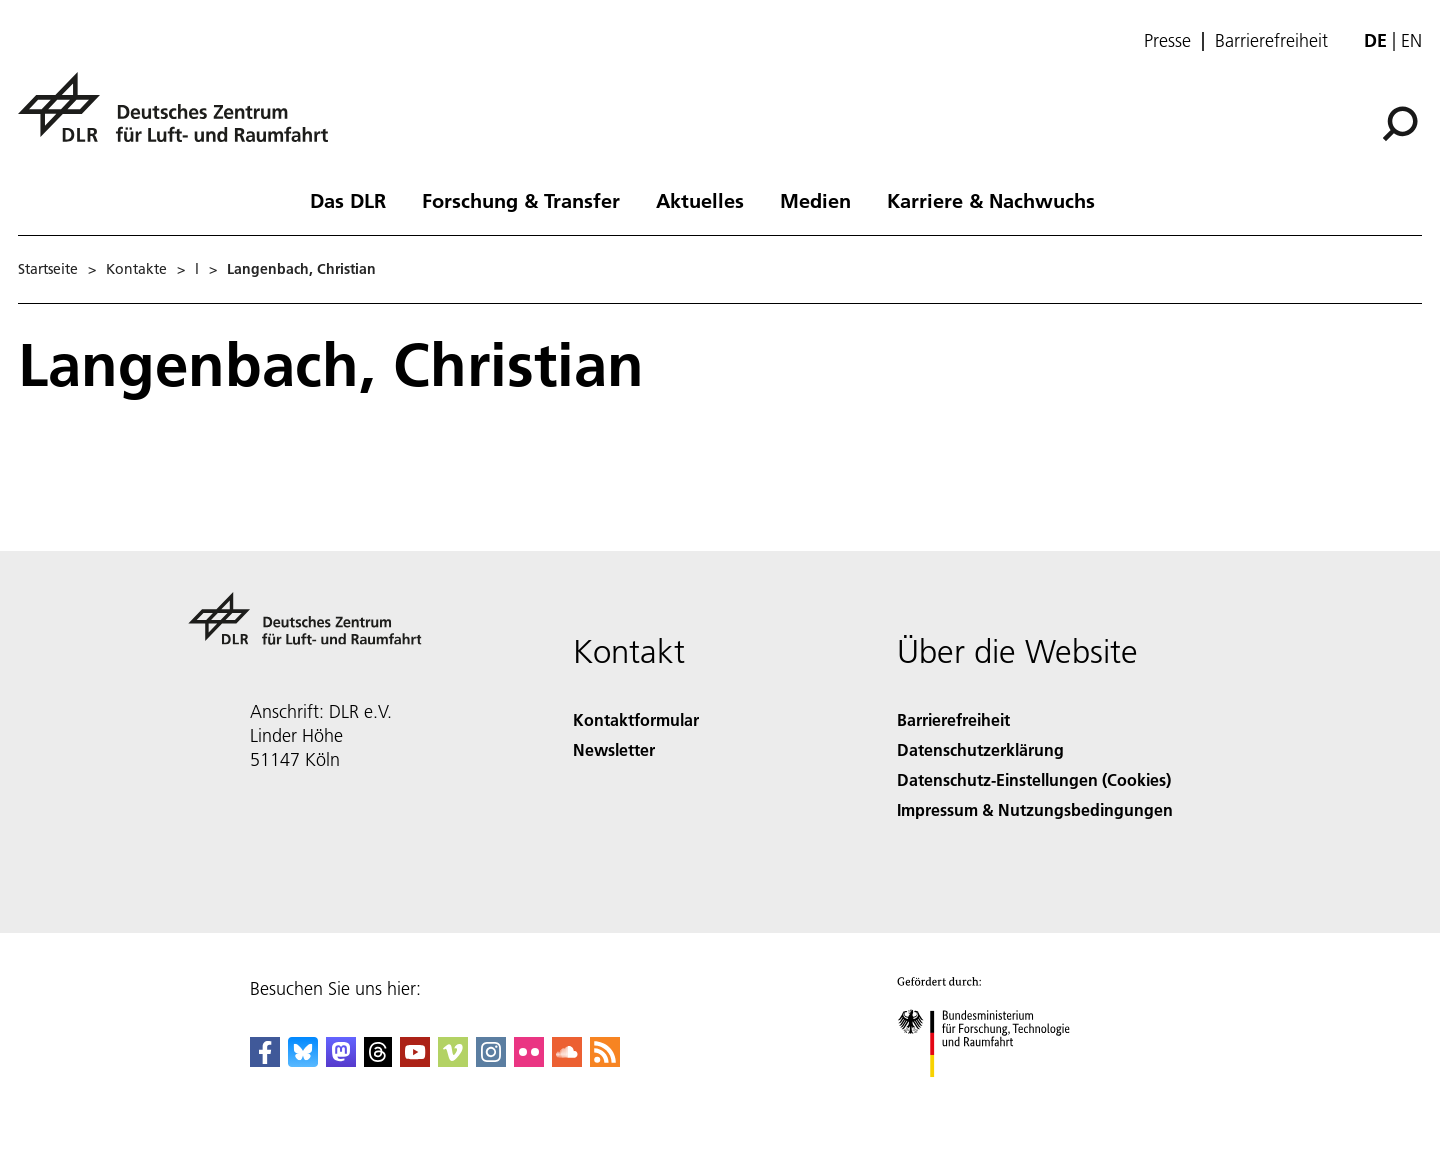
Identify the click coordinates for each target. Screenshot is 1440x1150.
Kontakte (136, 269)
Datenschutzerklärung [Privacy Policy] (980, 749)
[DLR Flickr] (529, 1060)
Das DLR (348, 200)
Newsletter (614, 749)
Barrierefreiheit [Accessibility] (953, 719)
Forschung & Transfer (521, 200)
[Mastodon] (341, 1060)
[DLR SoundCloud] (567, 1060)
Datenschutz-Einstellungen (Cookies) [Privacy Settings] (1034, 779)
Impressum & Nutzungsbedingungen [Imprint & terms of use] (1035, 809)
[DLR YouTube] (415, 1060)
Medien (815, 200)
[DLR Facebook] (265, 1060)
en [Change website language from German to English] (1411, 40)
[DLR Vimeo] (453, 1060)
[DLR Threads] (378, 1060)
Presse (1167, 41)
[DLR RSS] (605, 1060)
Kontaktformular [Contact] (636, 719)
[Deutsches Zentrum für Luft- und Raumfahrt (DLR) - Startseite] (181, 118)
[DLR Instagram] (491, 1060)
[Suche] (1400, 124)
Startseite (48, 269)
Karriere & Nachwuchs (991, 200)
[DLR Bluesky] (303, 1060)
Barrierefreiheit (1271, 41)
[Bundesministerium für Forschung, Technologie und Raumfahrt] (994, 1094)
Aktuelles (700, 200)
